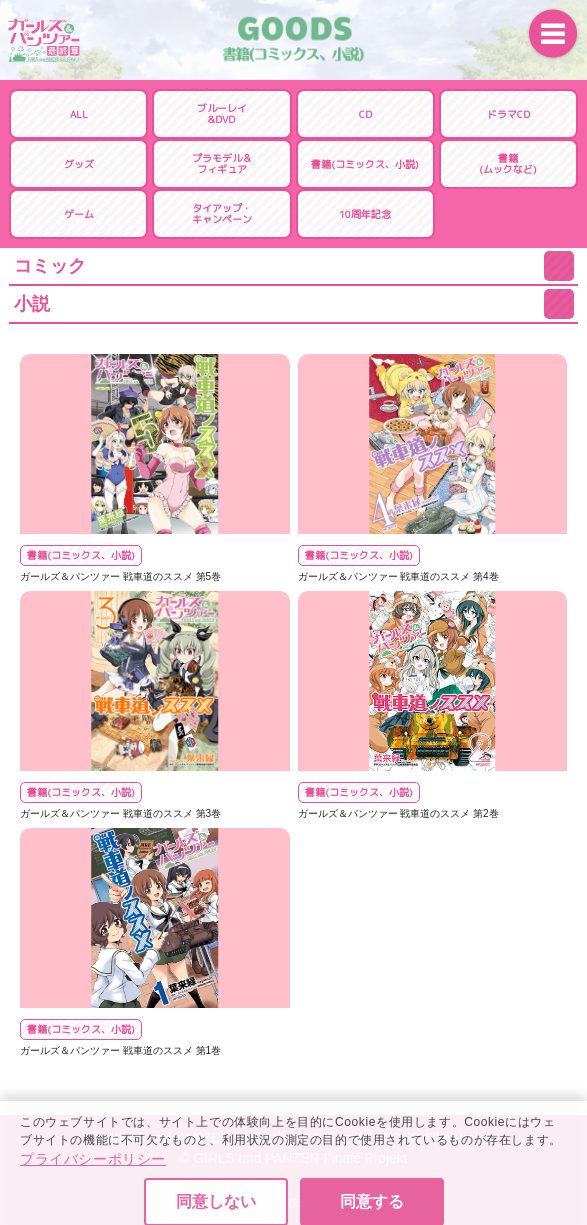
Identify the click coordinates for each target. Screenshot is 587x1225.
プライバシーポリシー (93, 1182)
